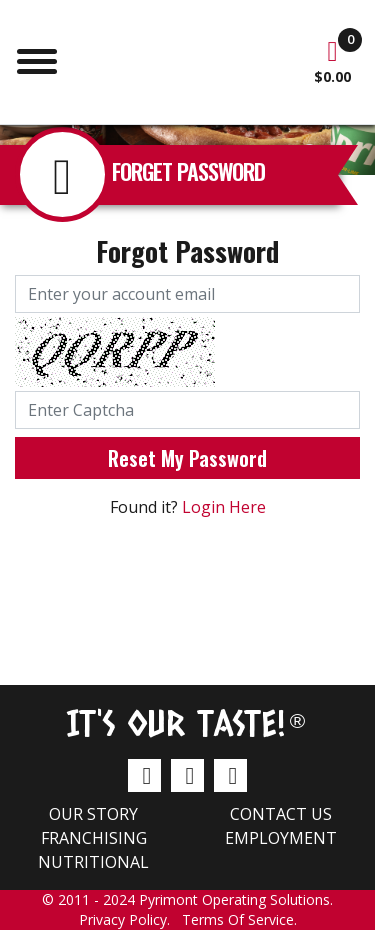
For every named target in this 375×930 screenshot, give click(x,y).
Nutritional (93, 862)
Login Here (224, 507)
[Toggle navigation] (37, 59)
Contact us (281, 814)
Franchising (94, 838)
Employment (281, 838)
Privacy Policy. (130, 919)
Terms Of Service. (239, 919)
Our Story (93, 814)
